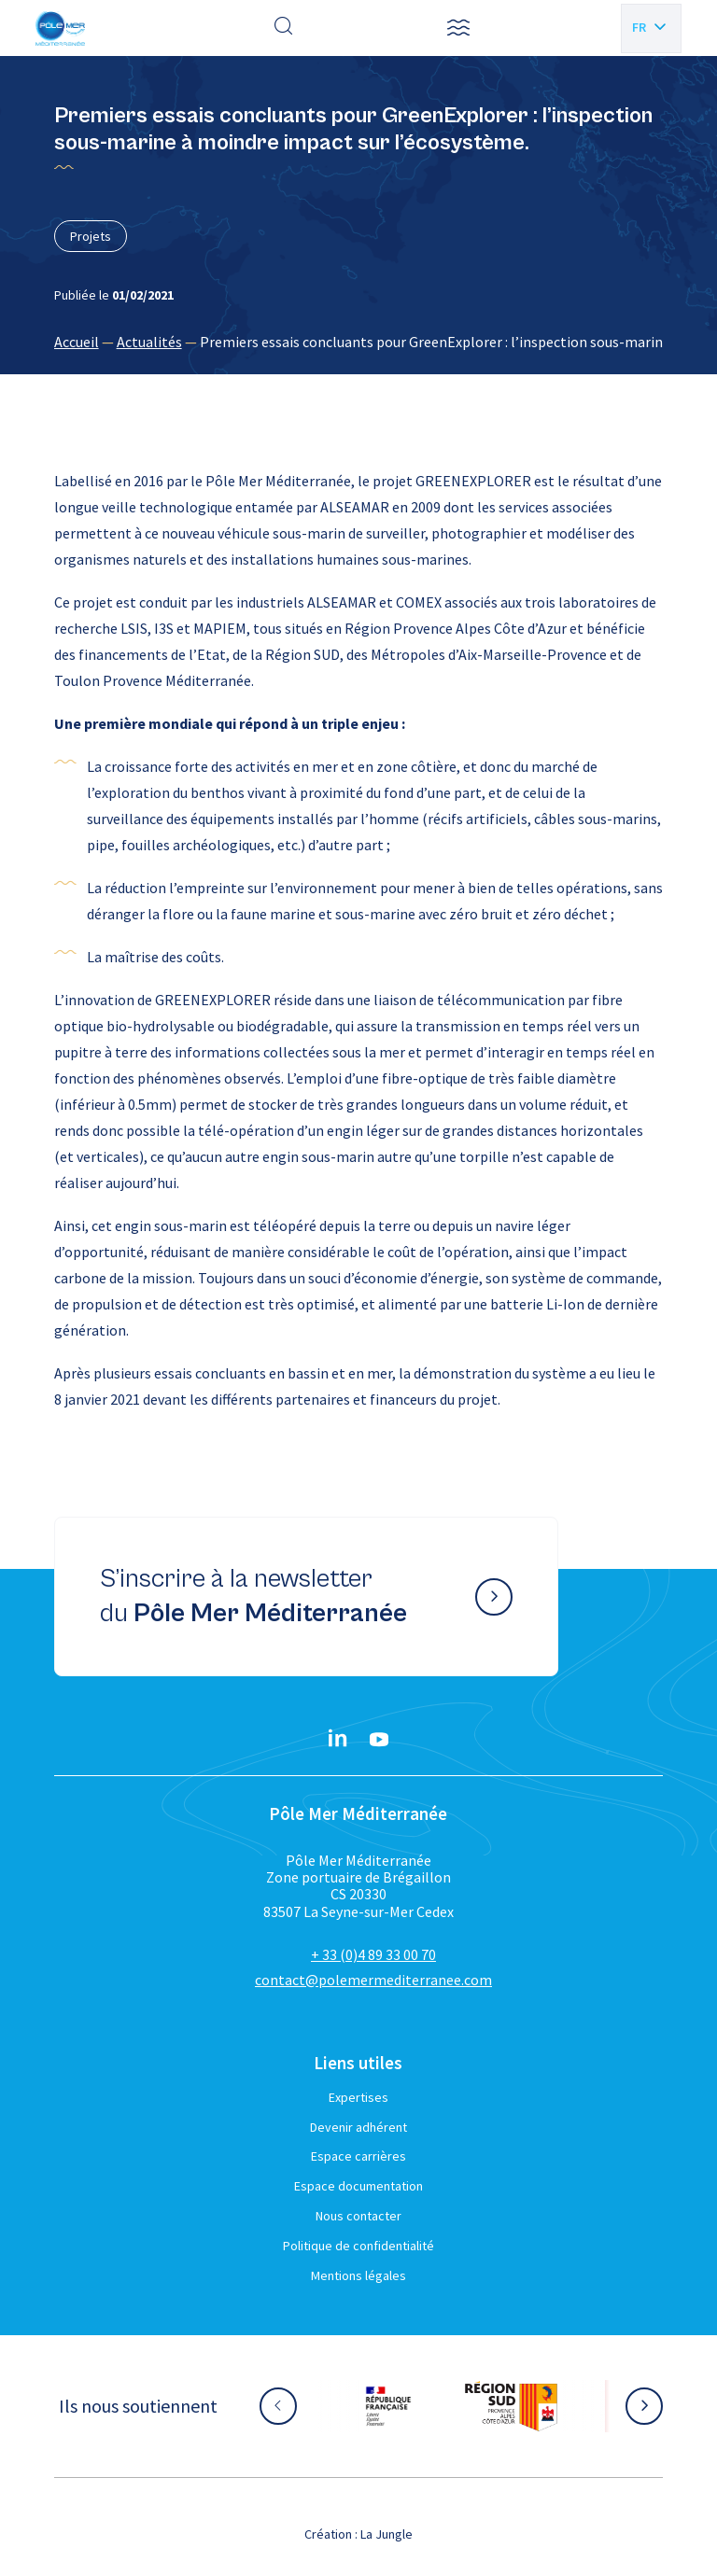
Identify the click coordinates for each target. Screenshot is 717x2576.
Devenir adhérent (358, 2127)
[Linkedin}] (338, 1740)
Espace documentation (358, 2185)
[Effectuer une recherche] (284, 28)
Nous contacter (358, 2215)
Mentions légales (358, 2275)
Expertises (358, 2097)
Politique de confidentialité (358, 2245)
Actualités (149, 341)
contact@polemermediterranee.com (373, 1979)
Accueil (76, 341)
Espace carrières (358, 2156)
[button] (458, 28)
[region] (359, 341)
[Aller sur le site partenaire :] (388, 2406)
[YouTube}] (379, 1740)
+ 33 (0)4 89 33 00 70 (373, 1954)
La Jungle (386, 2534)
